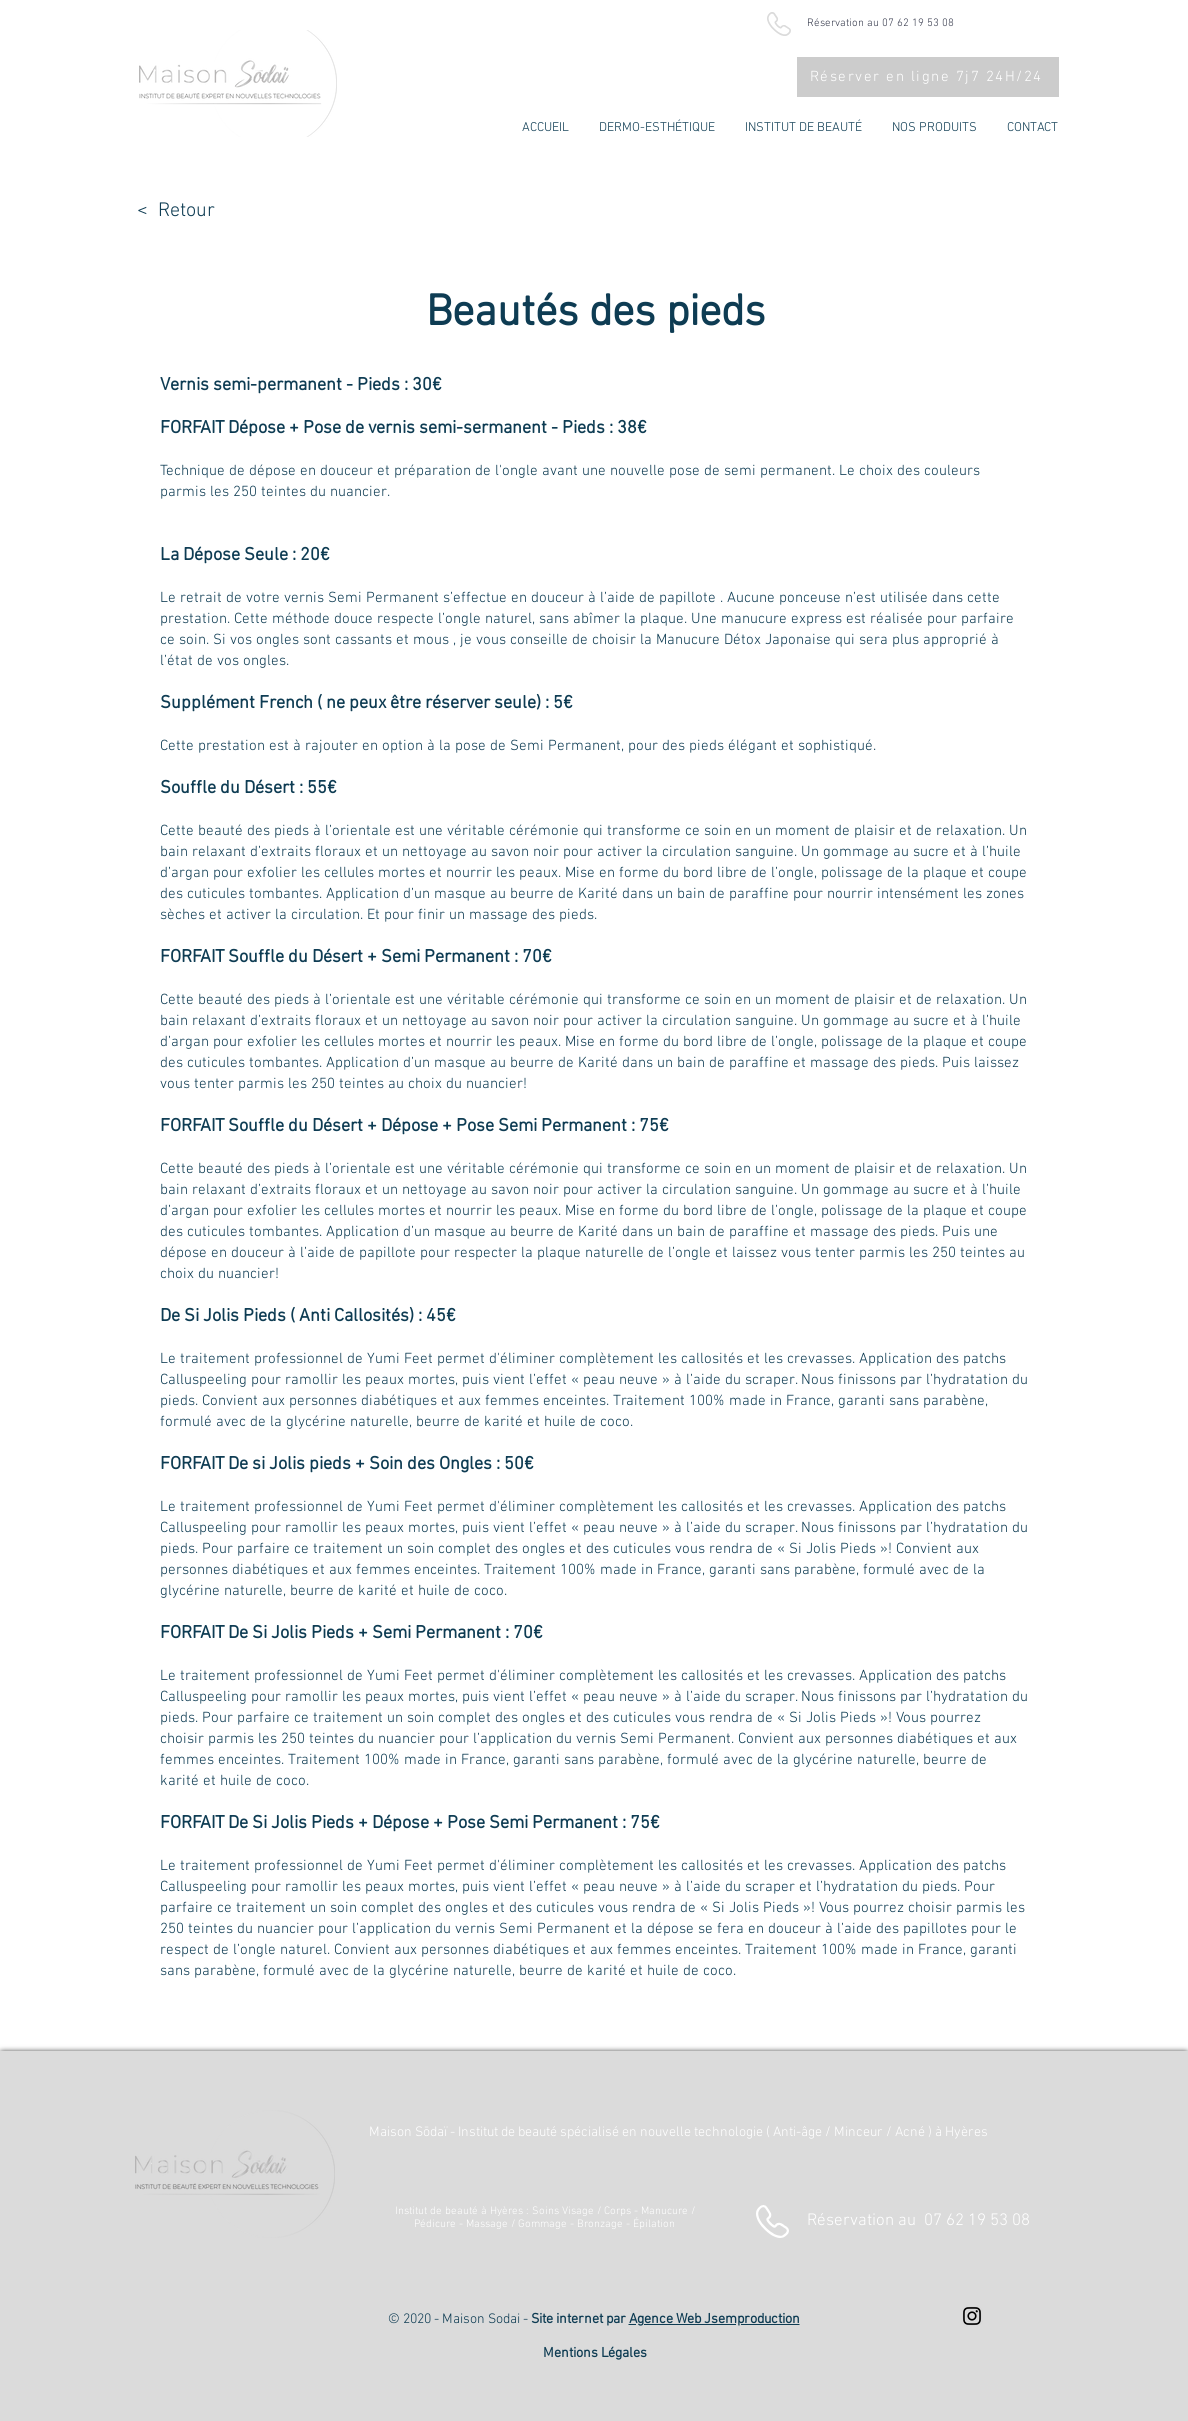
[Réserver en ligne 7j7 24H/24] (928, 77)
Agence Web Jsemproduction (714, 2319)
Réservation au (918, 2221)
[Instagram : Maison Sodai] (972, 2316)
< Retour (176, 211)
